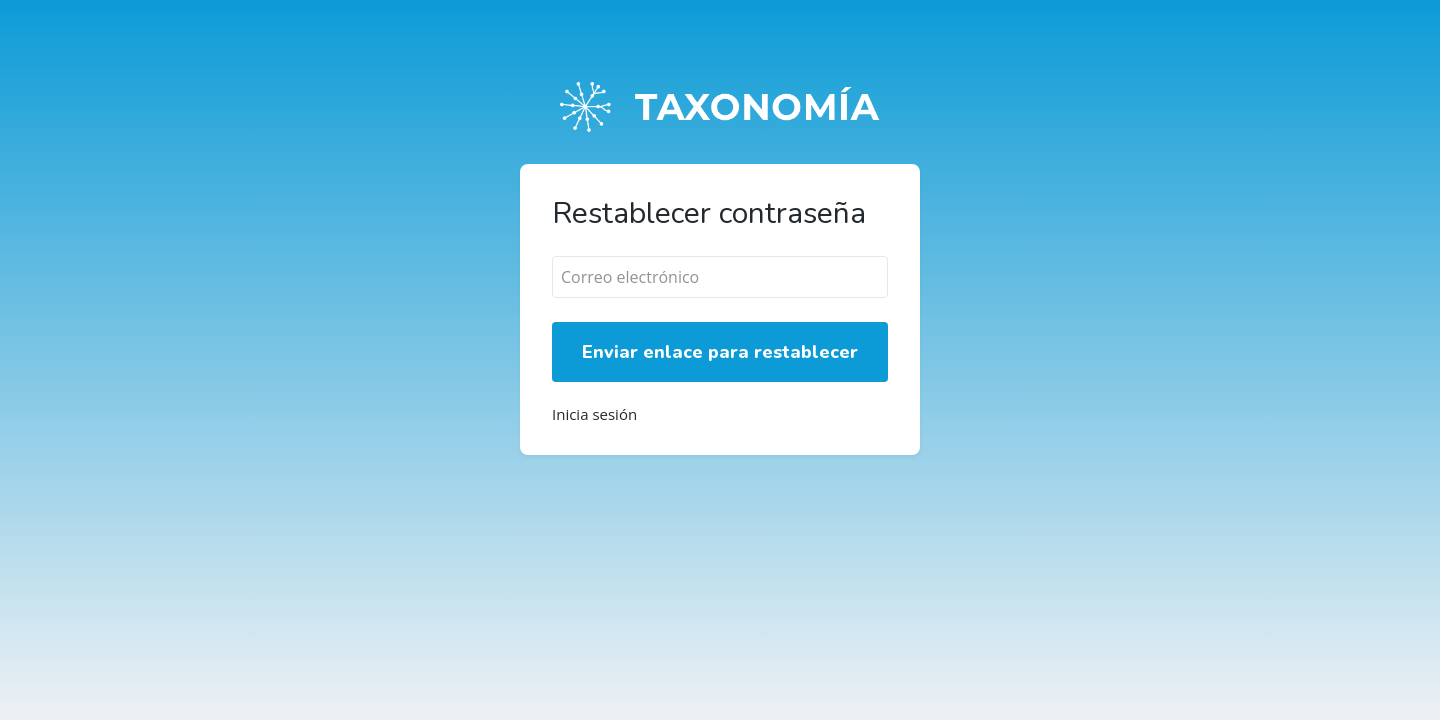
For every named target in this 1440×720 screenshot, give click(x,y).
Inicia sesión (594, 414)
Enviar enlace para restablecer (720, 352)
